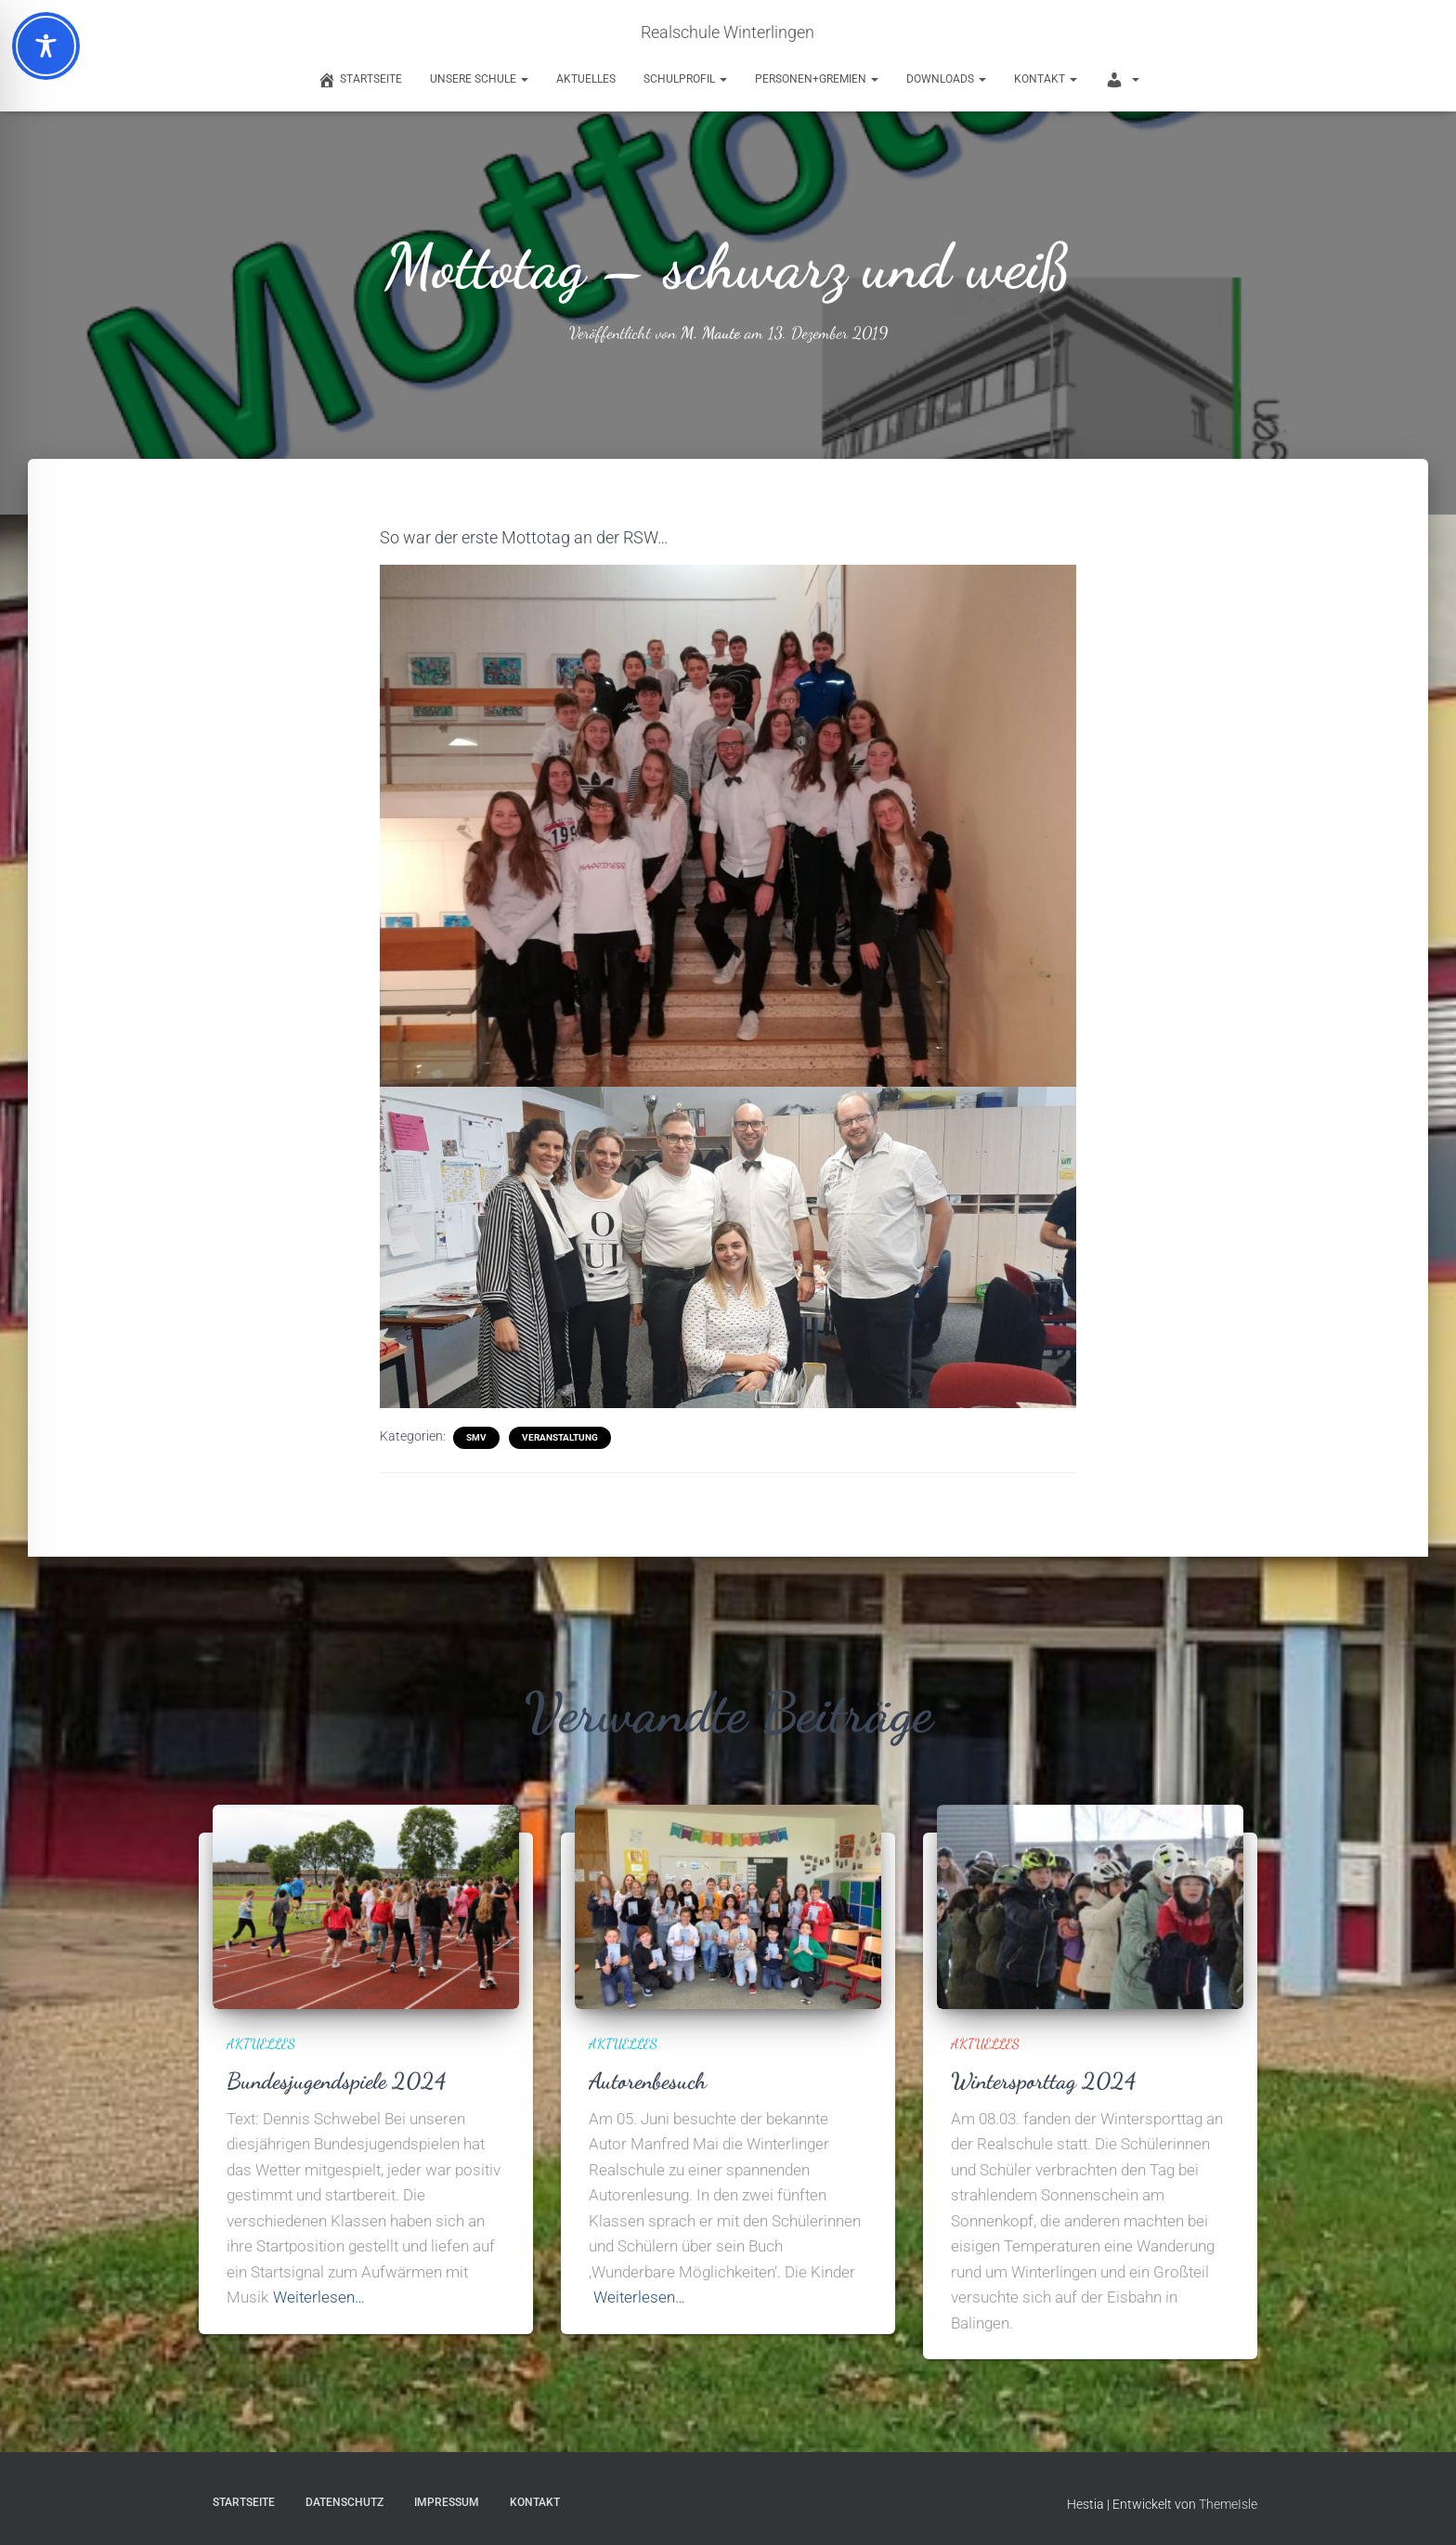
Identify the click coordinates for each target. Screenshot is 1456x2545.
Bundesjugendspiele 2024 (340, 2080)
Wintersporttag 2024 (1046, 2080)
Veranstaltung (560, 1436)
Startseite (244, 2501)
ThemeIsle (1228, 2503)
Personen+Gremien (816, 78)
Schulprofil (685, 78)
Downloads (946, 78)
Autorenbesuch (650, 2080)
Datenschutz (345, 2501)
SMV (476, 1436)
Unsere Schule (479, 78)
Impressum (446, 2501)
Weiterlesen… (319, 2296)
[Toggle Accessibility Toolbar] (46, 46)
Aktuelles (586, 78)
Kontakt (1045, 78)
